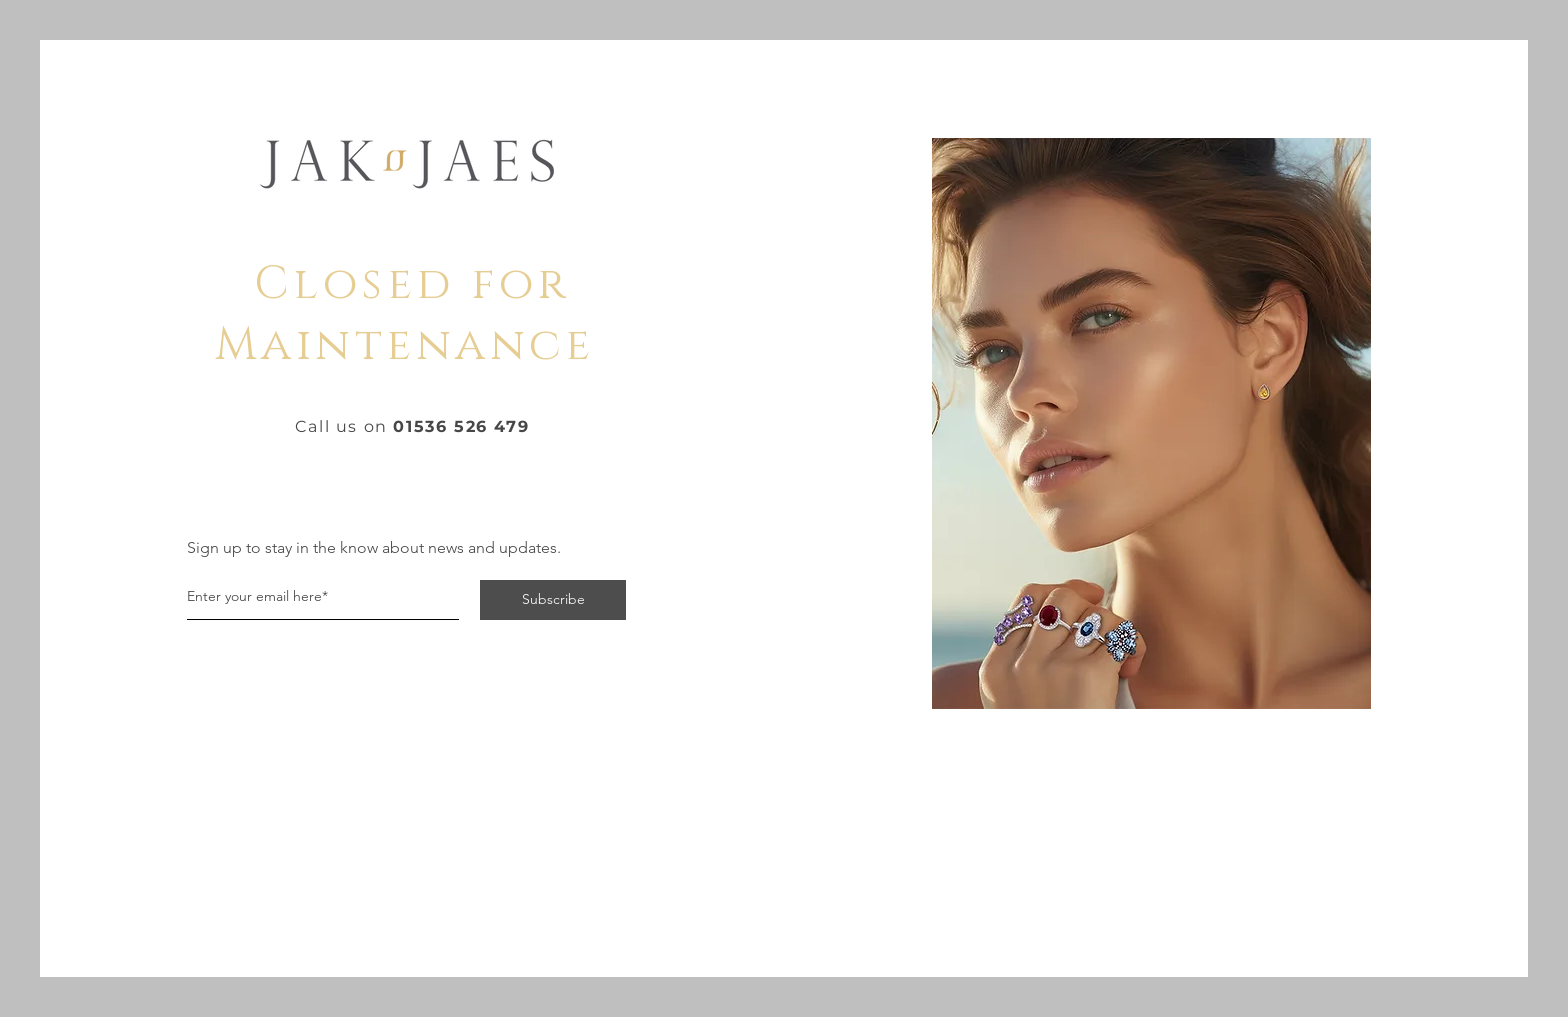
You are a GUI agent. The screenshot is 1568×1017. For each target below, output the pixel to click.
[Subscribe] (553, 600)
